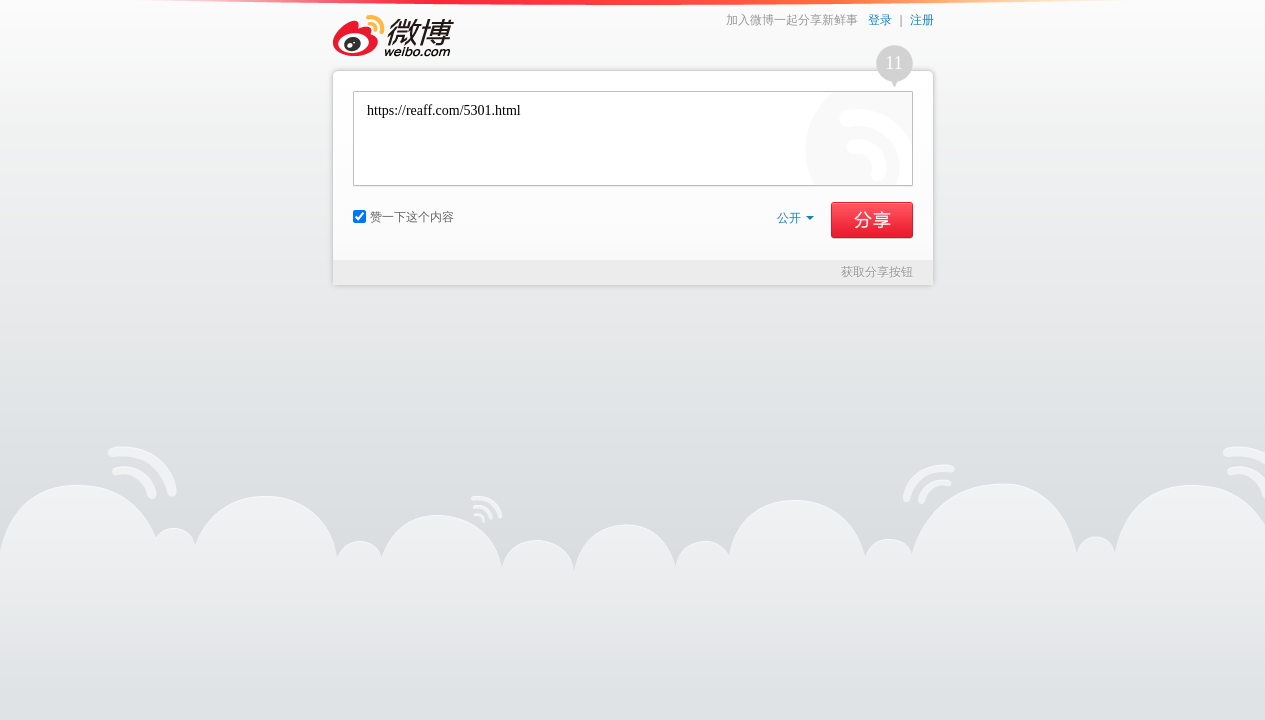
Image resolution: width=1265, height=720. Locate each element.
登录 (880, 20)
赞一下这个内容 (403, 217)
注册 (922, 20)
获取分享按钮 (877, 272)
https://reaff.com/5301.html (633, 138)
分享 (872, 220)
